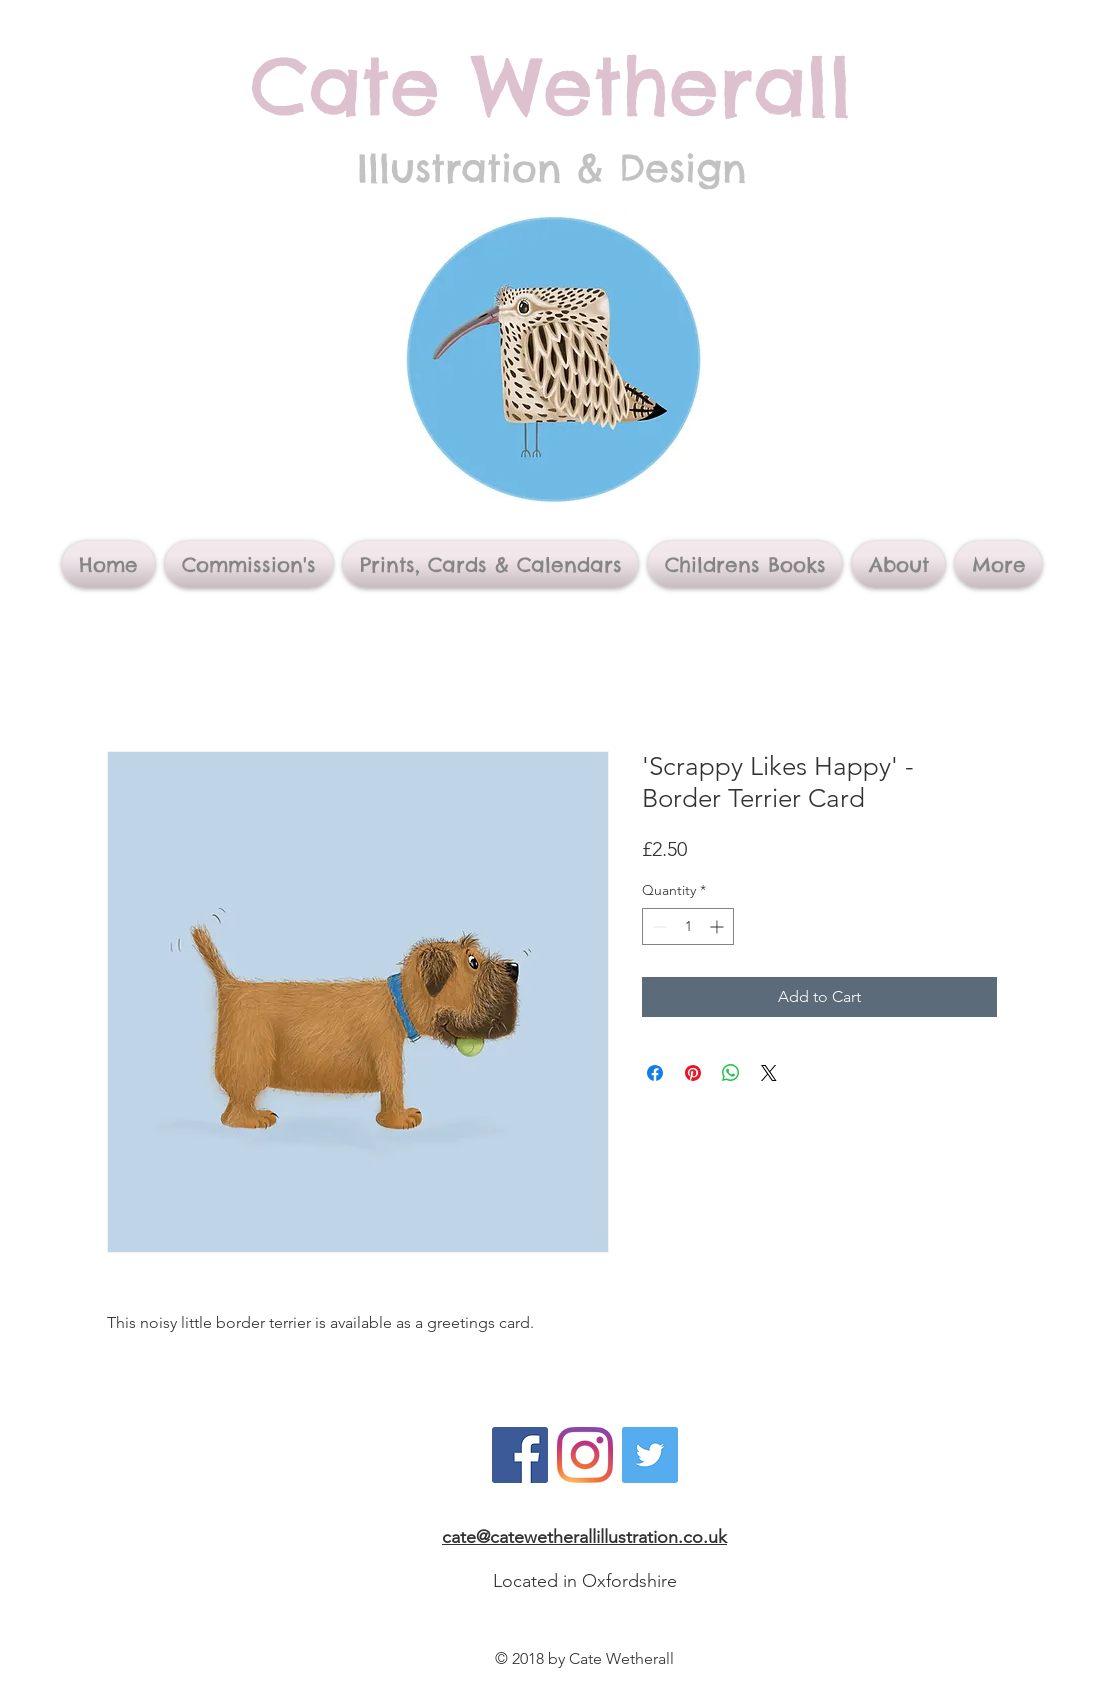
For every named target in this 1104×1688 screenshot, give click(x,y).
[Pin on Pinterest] (693, 1073)
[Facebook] (520, 1455)
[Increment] (718, 926)
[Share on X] (769, 1073)
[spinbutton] (688, 926)
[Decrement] (657, 926)
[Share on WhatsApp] (731, 1073)
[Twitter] (650, 1455)
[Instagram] (585, 1455)
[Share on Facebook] (655, 1073)
